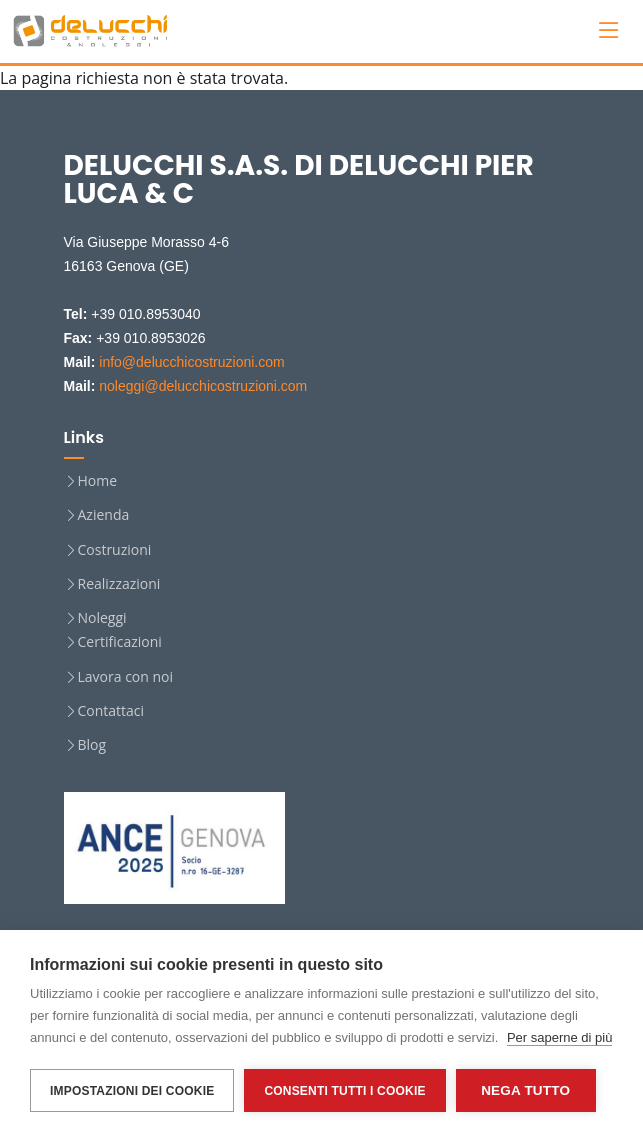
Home (98, 481)
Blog (92, 745)
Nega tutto (525, 1090)
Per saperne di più (560, 1037)
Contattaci (111, 711)
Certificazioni (120, 642)
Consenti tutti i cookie (344, 1091)
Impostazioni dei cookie (132, 1091)
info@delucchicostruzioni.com (191, 362)
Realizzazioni (119, 584)
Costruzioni (115, 550)
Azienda (104, 515)
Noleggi (102, 618)
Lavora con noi (126, 677)
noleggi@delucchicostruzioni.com (203, 386)
